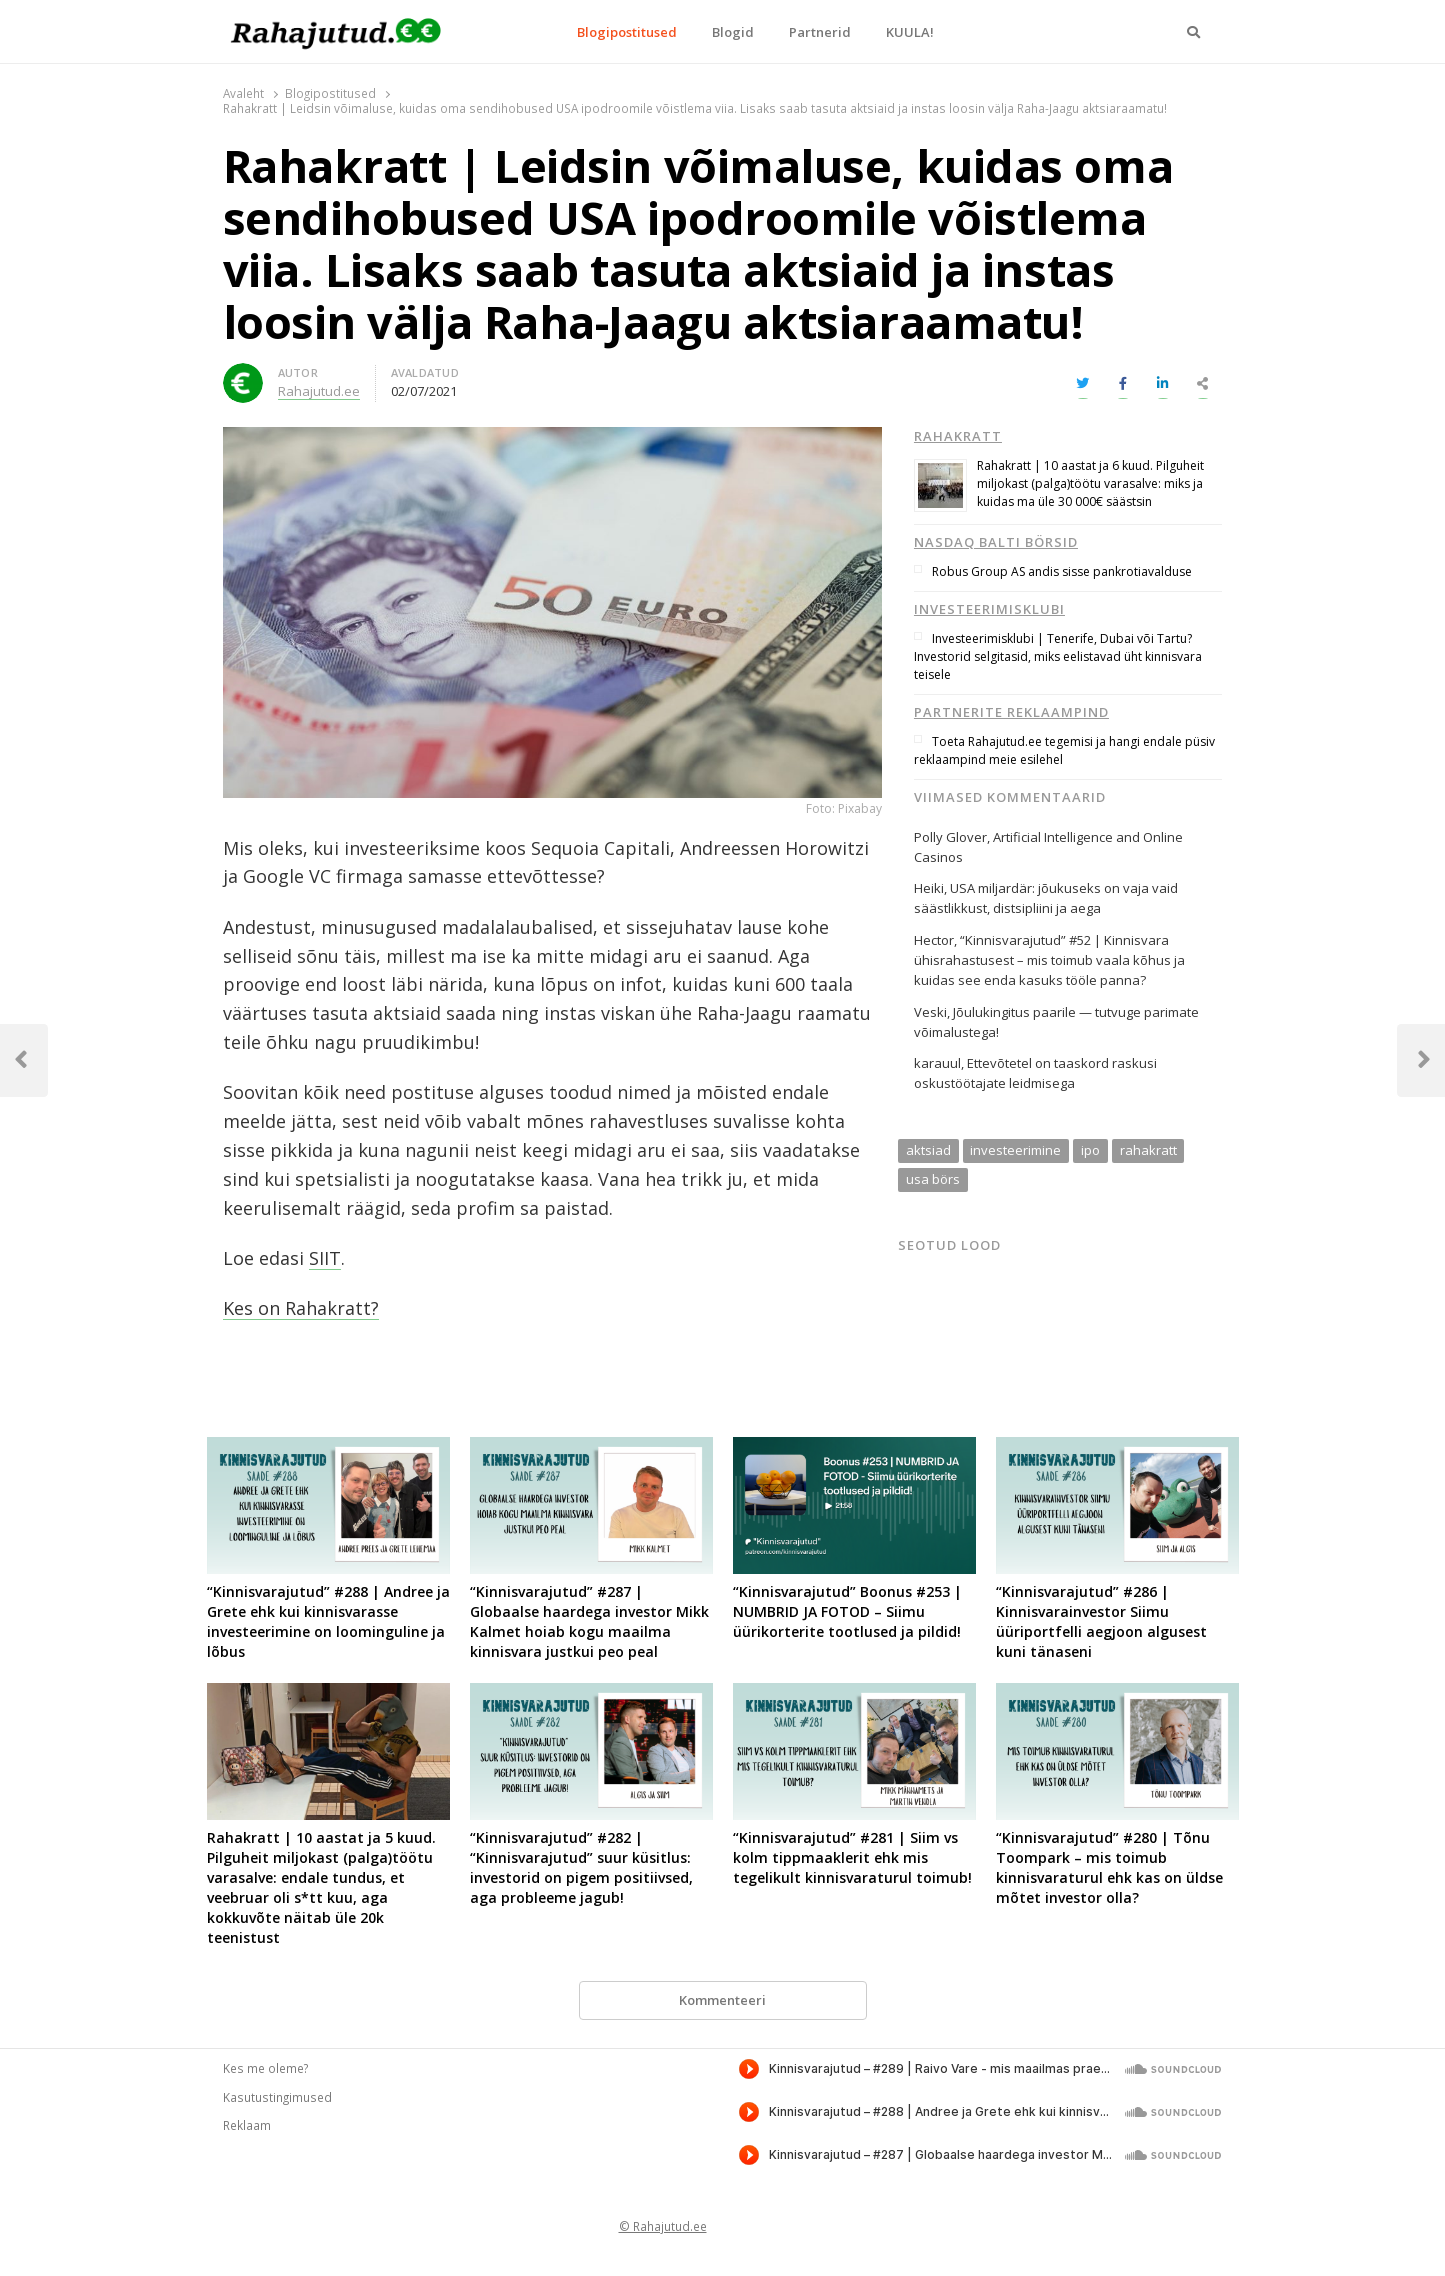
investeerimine (1015, 1150)
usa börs (933, 1179)
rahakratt (1148, 1150)
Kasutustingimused (277, 2097)
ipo (1090, 1150)
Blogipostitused (627, 32)
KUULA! (910, 32)
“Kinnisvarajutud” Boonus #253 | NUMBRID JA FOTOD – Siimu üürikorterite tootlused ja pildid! (847, 1611)
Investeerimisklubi (989, 609)
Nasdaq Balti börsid (996, 542)
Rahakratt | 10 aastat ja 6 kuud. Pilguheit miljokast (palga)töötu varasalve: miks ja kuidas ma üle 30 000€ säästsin (1090, 483)
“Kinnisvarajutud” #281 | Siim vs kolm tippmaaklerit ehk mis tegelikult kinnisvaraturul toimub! (852, 1857)
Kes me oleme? (265, 2068)
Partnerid (820, 32)
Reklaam (247, 2125)
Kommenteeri (722, 2000)
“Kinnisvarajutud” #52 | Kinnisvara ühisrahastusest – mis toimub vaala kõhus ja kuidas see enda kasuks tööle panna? (1049, 960)
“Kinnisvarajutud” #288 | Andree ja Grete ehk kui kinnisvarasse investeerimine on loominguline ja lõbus (328, 1621)
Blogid (733, 32)
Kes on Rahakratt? (301, 1308)
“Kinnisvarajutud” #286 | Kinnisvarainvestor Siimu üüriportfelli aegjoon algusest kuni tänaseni (1101, 1621)
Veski (930, 1012)
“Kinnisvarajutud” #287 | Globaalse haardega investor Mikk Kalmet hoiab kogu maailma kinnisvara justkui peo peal (589, 1621)
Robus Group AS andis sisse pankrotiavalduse (1062, 571)
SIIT (325, 1258)
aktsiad (928, 1150)
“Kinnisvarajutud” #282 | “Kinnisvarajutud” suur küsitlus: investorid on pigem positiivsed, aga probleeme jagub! (581, 1867)
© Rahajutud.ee (663, 2226)
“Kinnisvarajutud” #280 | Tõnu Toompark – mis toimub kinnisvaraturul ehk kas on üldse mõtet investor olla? (1109, 1867)
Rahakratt (958, 436)
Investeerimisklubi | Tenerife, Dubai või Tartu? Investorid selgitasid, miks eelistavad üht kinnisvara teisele (1058, 656)
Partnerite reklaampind (1011, 712)
